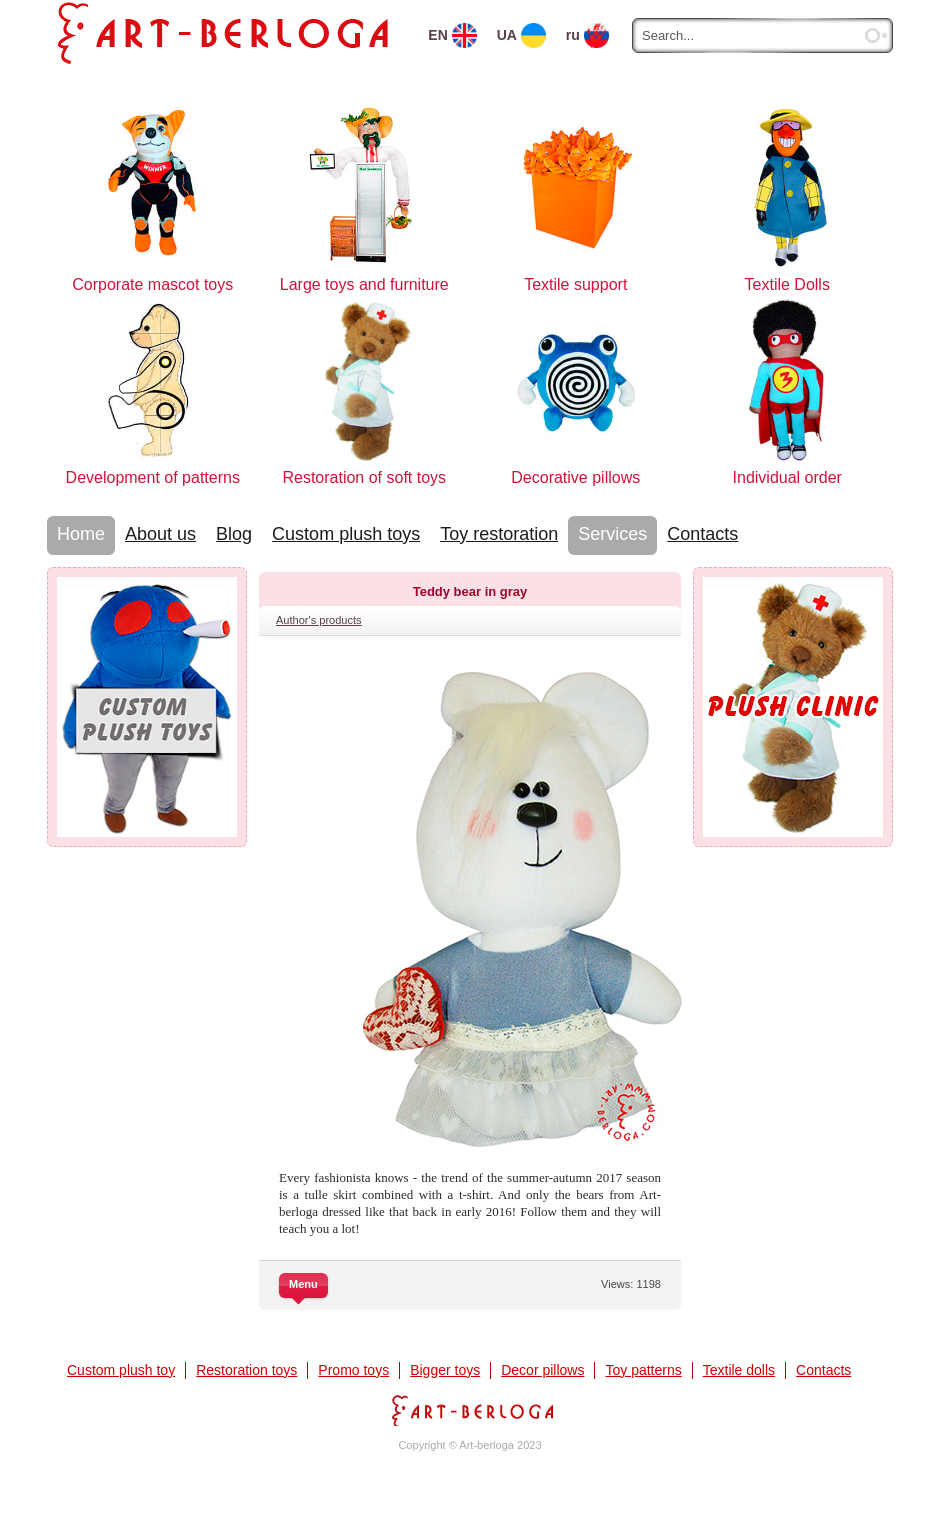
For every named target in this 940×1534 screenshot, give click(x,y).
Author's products (319, 620)
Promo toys (353, 1370)
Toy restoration (499, 534)
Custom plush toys (346, 534)
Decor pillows (542, 1370)
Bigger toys (445, 1370)
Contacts (702, 534)
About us (160, 534)
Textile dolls (739, 1370)
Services (612, 534)
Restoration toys (246, 1370)
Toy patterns (643, 1370)
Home (81, 534)
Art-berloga (470, 1410)
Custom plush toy (121, 1370)
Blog (234, 534)
